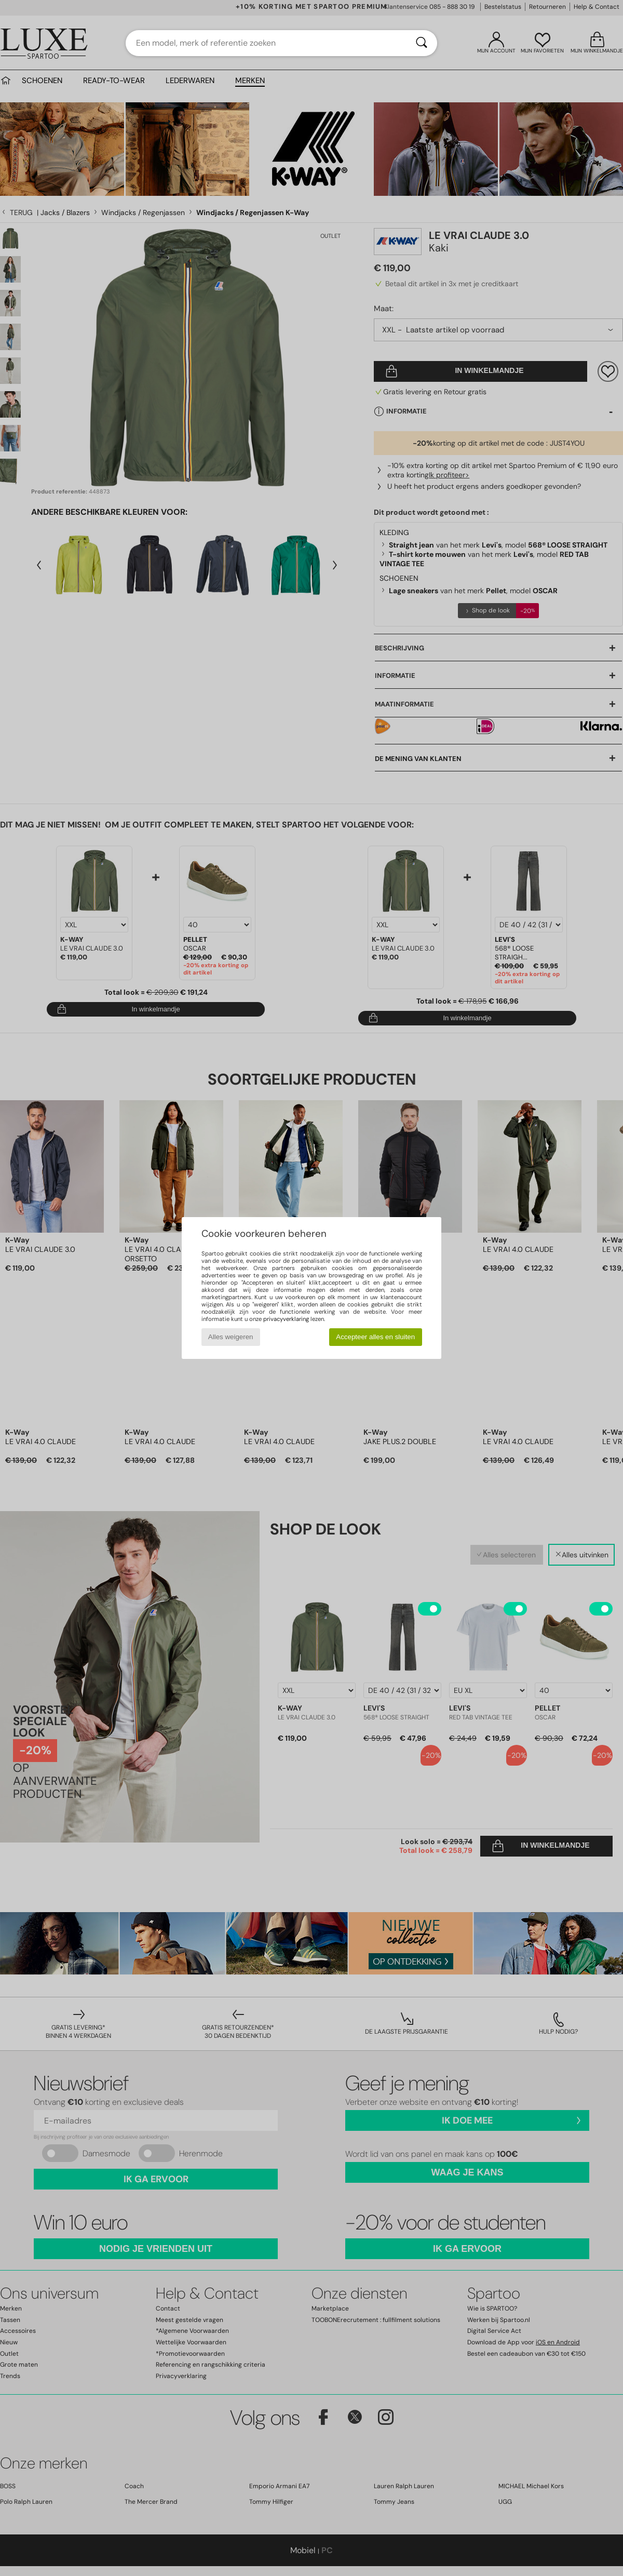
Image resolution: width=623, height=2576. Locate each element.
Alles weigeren (230, 1337)
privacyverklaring (286, 1319)
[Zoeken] (421, 43)
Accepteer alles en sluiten (375, 1337)
